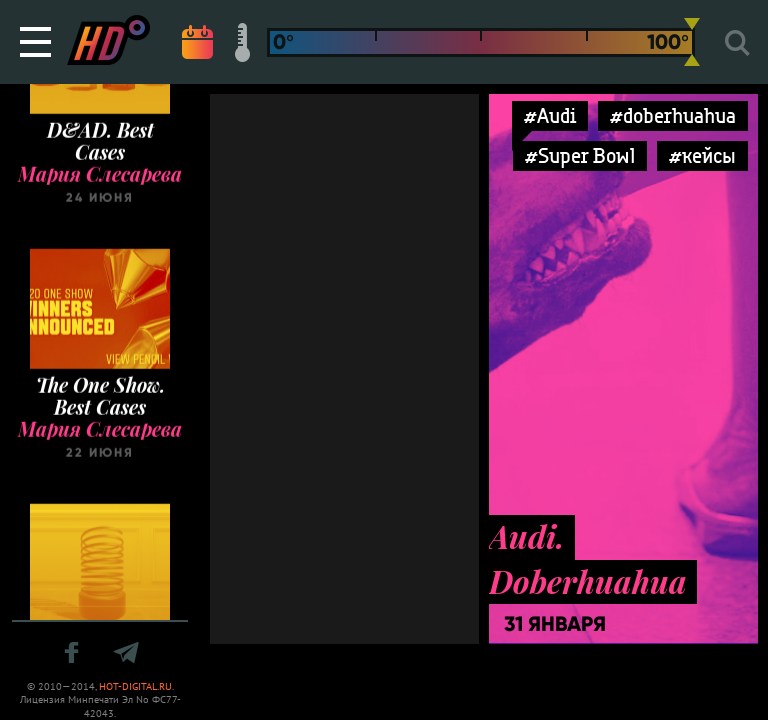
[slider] (692, 42)
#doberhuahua (673, 115)
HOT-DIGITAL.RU (135, 686)
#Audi (550, 115)
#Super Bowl (580, 155)
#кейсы (702, 155)
